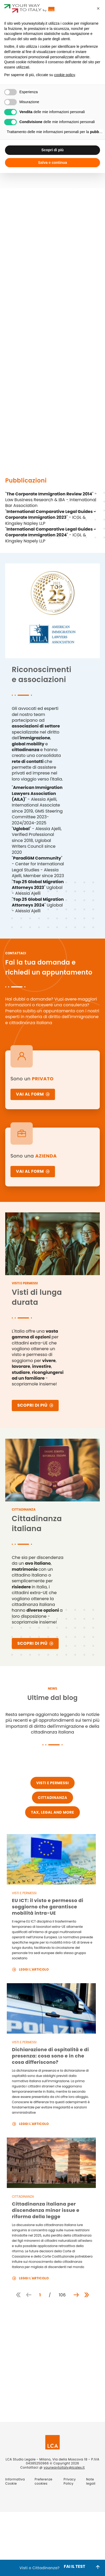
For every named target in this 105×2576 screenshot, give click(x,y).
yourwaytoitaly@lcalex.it (64, 2467)
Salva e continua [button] (52, 162)
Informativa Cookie (15, 2481)
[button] (98, 8)
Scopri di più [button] (52, 150)
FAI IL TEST (74, 2568)
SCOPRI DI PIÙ (35, 1405)
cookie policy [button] (64, 75)
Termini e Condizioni (51, 2379)
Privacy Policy (34, 2357)
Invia (26, 2404)
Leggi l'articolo (30, 1969)
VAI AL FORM (32, 1094)
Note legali (91, 2481)
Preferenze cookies (43, 2481)
